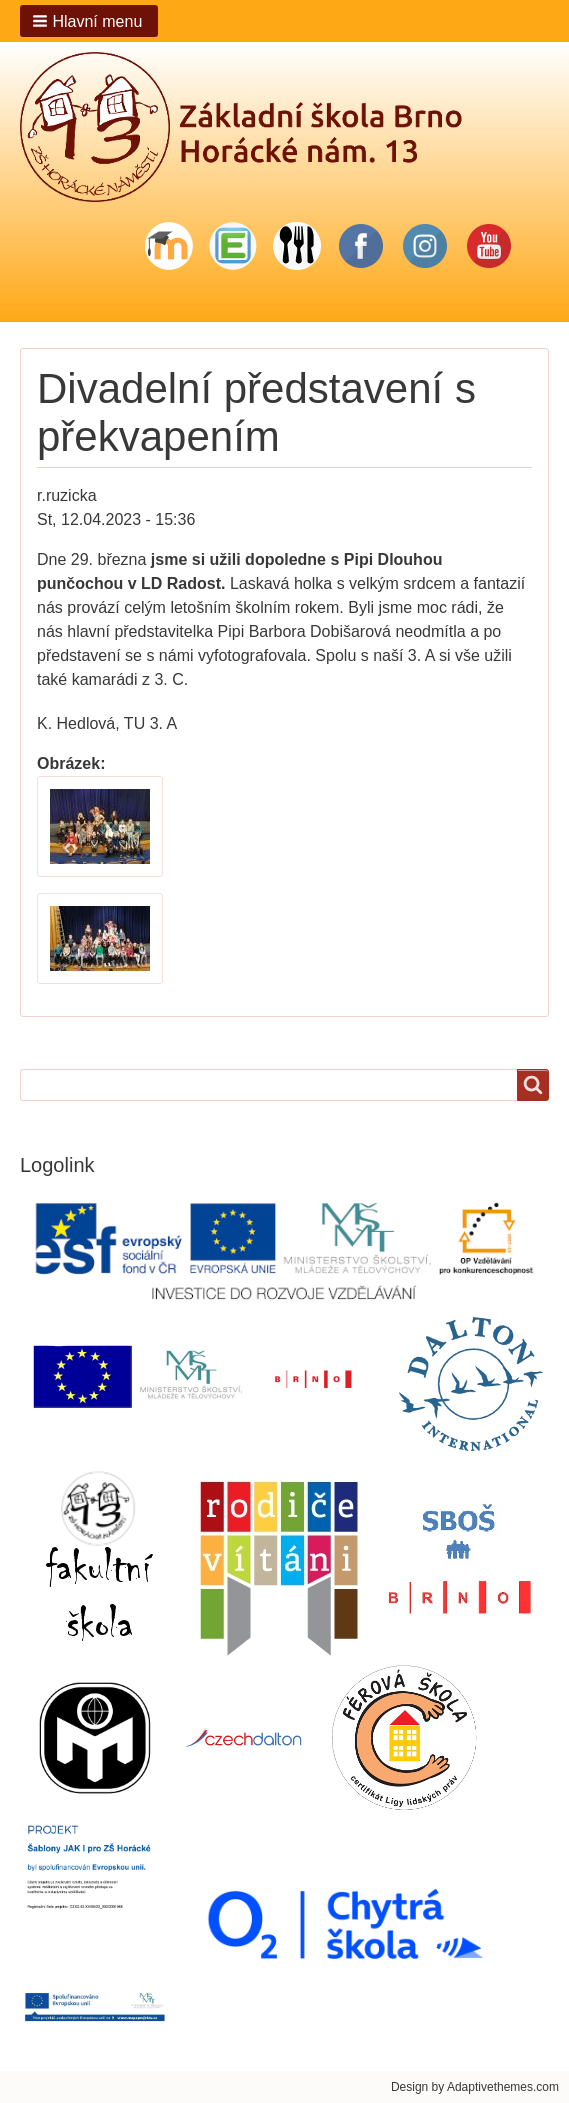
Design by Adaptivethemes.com (475, 2087)
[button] (89, 21)
